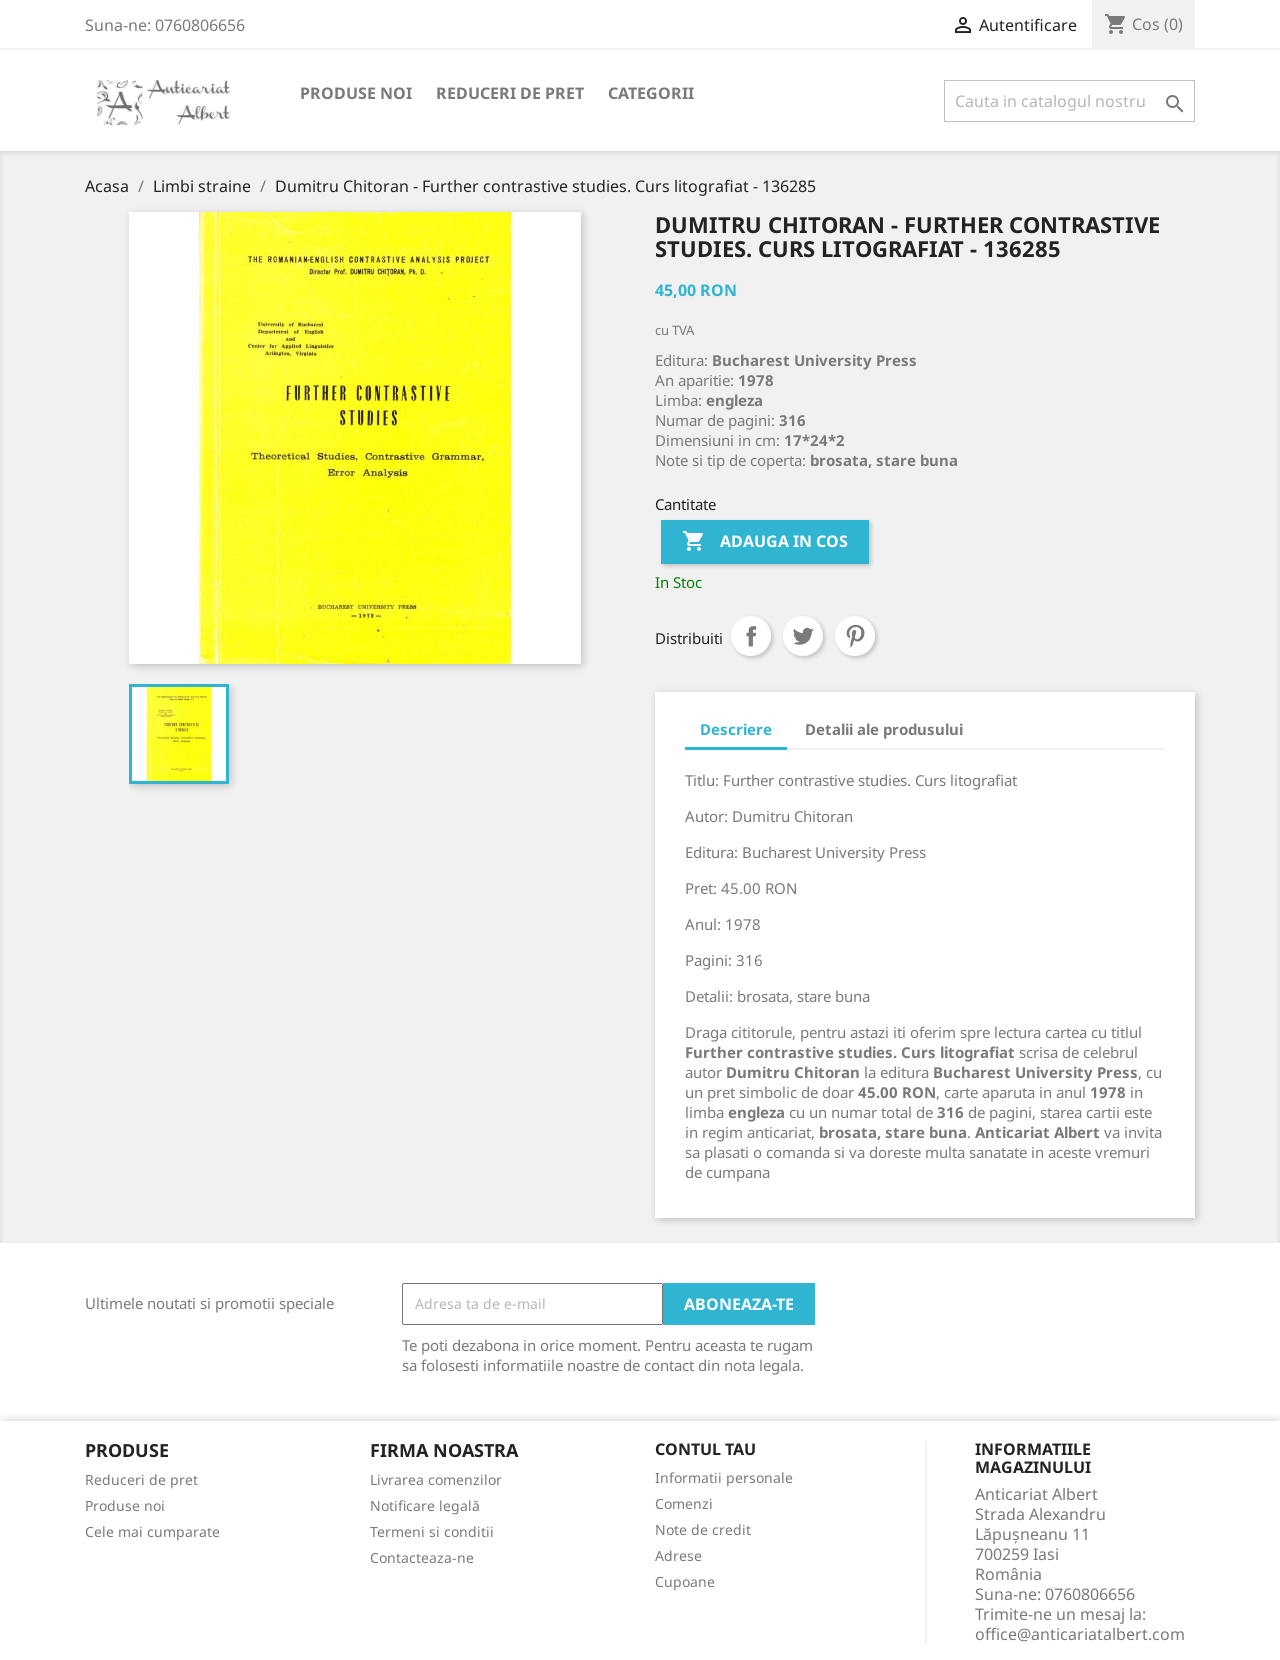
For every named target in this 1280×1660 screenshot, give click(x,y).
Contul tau (705, 1450)
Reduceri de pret (510, 93)
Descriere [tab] (736, 729)
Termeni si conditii (432, 1531)
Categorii (651, 93)
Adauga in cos (765, 542)
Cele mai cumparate (152, 1531)
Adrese (678, 1555)
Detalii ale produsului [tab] (884, 729)
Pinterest (855, 636)
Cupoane (685, 1581)
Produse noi (356, 93)
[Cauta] (1069, 101)
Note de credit (703, 1529)
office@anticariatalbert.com (1080, 1634)
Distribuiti (751, 636)
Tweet (803, 636)
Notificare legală (425, 1505)
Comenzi (684, 1503)
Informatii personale (724, 1477)
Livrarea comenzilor (436, 1479)
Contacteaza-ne (422, 1557)
